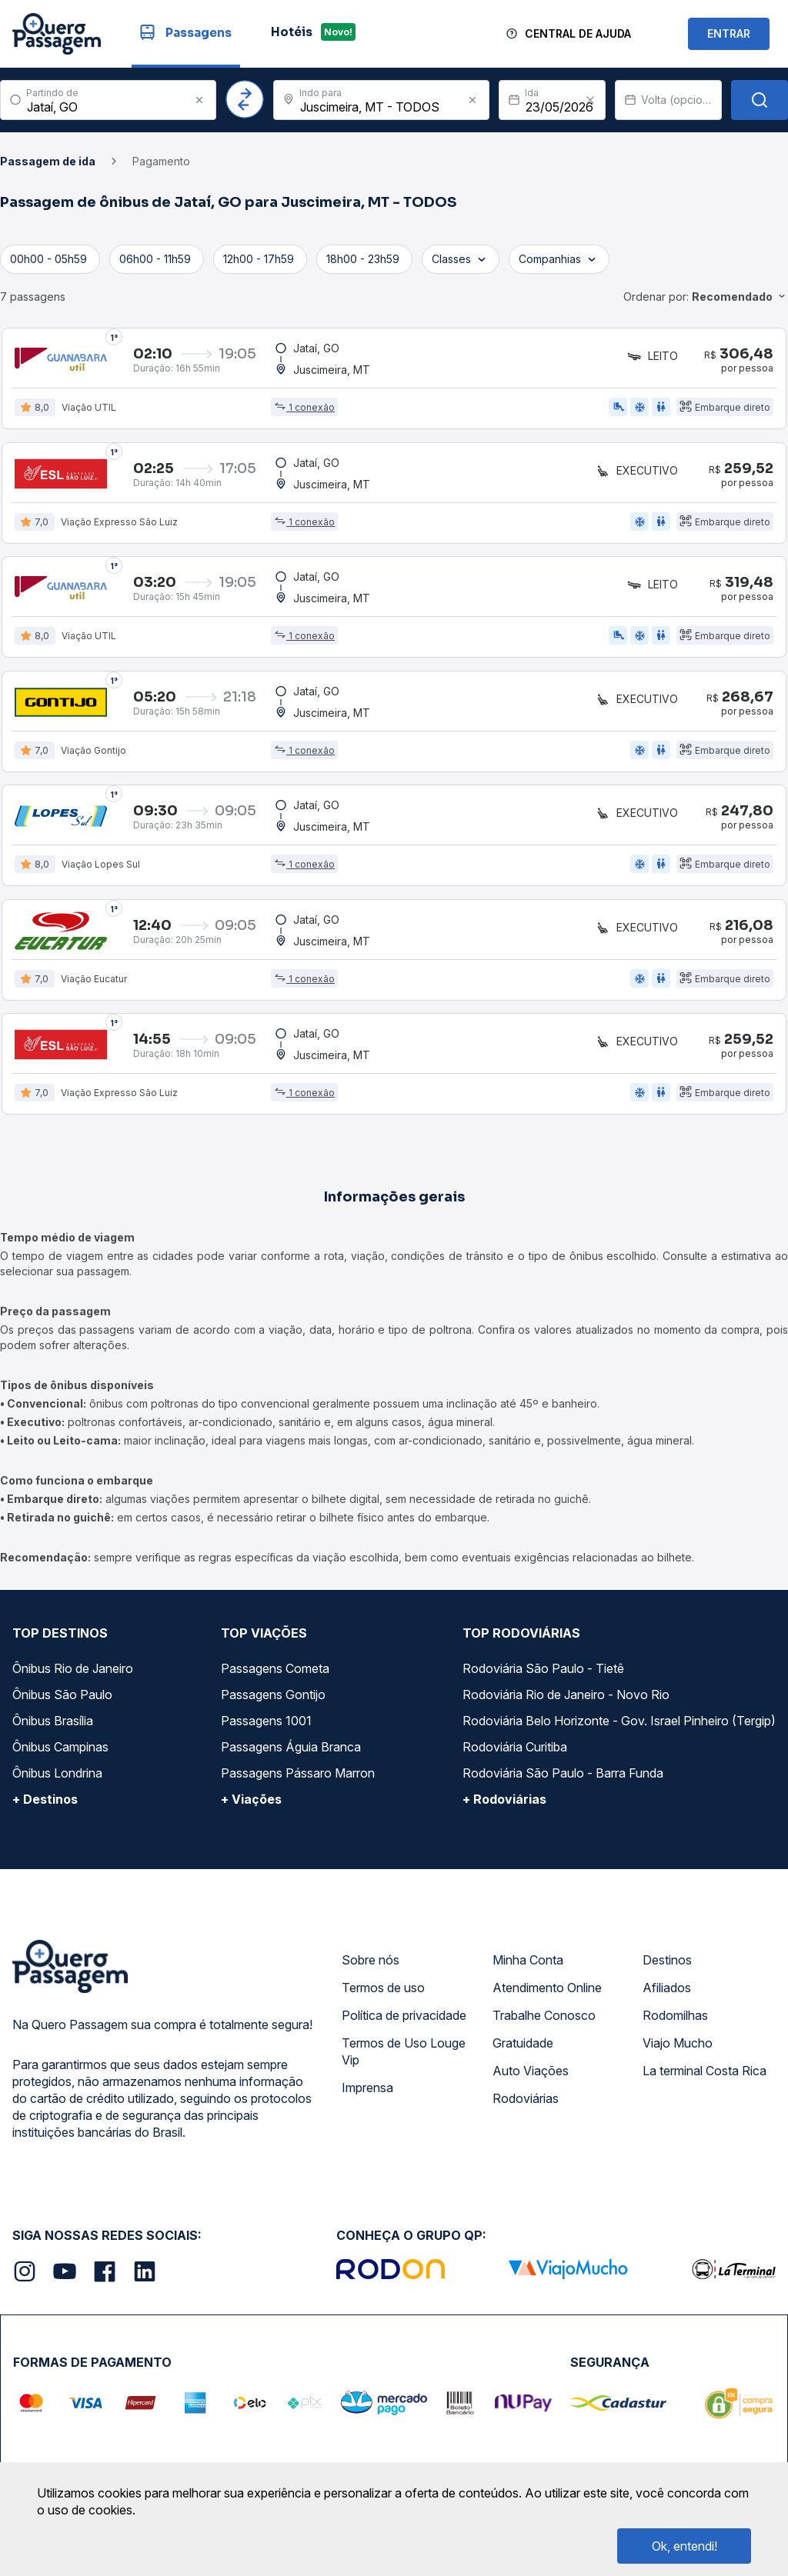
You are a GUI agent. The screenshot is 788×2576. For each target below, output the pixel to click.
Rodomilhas (675, 2023)
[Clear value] (590, 100)
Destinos (667, 1967)
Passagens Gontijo (273, 1702)
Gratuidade (522, 2050)
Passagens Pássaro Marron (298, 1780)
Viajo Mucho (678, 2050)
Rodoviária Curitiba (514, 1754)
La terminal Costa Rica (704, 2078)
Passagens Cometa (275, 1676)
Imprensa (367, 2095)
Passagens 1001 (266, 1728)
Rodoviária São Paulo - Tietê (543, 1676)
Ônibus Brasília (52, 1728)
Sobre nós (370, 1967)
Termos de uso (383, 1995)
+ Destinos (45, 1807)
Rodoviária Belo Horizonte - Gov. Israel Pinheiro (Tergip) (619, 1728)
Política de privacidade (404, 2023)
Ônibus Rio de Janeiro (72, 1676)
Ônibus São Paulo (62, 1702)
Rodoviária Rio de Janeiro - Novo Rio (565, 1702)
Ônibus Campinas (60, 1754)
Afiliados (667, 1995)
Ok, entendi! (684, 2546)
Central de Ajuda (578, 33)
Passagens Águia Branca (291, 1754)
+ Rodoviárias (504, 1807)
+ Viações (251, 1807)
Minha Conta (527, 1967)
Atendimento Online (547, 1995)
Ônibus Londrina (57, 1780)
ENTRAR (728, 33)
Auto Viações (530, 2078)
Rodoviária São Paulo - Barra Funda (562, 1780)
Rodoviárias (525, 2106)
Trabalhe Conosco (544, 2023)
